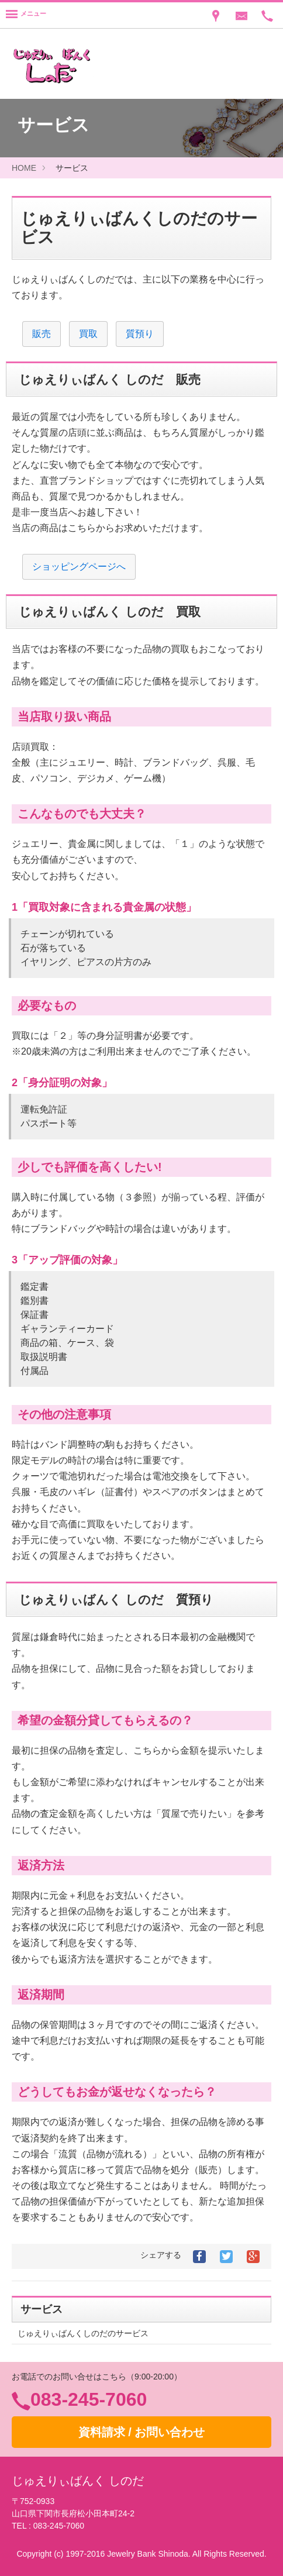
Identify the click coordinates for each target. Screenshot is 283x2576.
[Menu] (26, 15)
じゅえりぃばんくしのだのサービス (83, 2333)
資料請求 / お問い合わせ (141, 2432)
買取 (88, 334)
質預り (140, 334)
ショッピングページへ (79, 566)
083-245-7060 (88, 2399)
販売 (41, 334)
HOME (24, 168)
